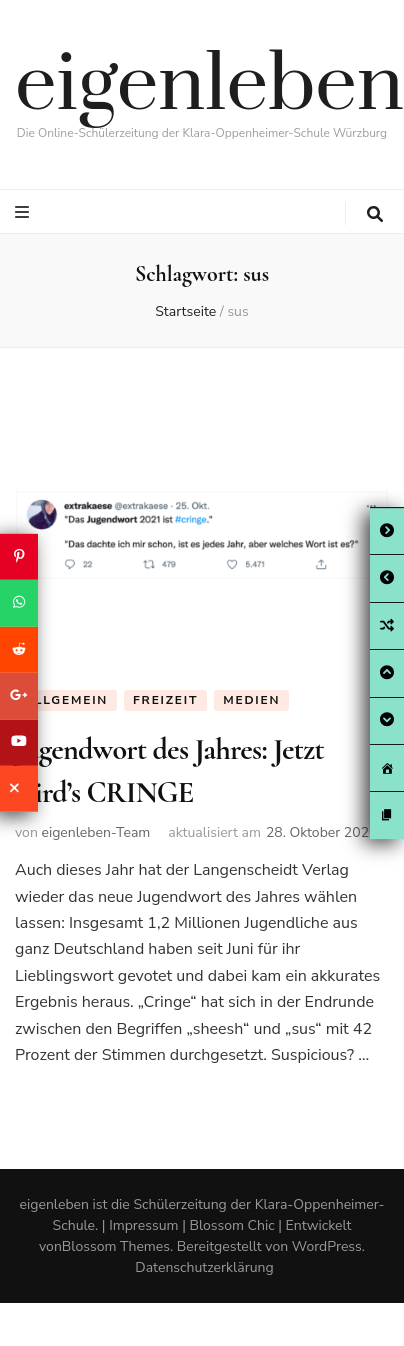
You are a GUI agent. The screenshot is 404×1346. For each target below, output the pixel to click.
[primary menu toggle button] (24, 212)
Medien (251, 700)
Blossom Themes (116, 1246)
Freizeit (165, 700)
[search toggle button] (375, 214)
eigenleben (209, 86)
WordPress (327, 1246)
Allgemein (66, 700)
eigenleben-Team (95, 832)
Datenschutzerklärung (204, 1267)
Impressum (143, 1225)
